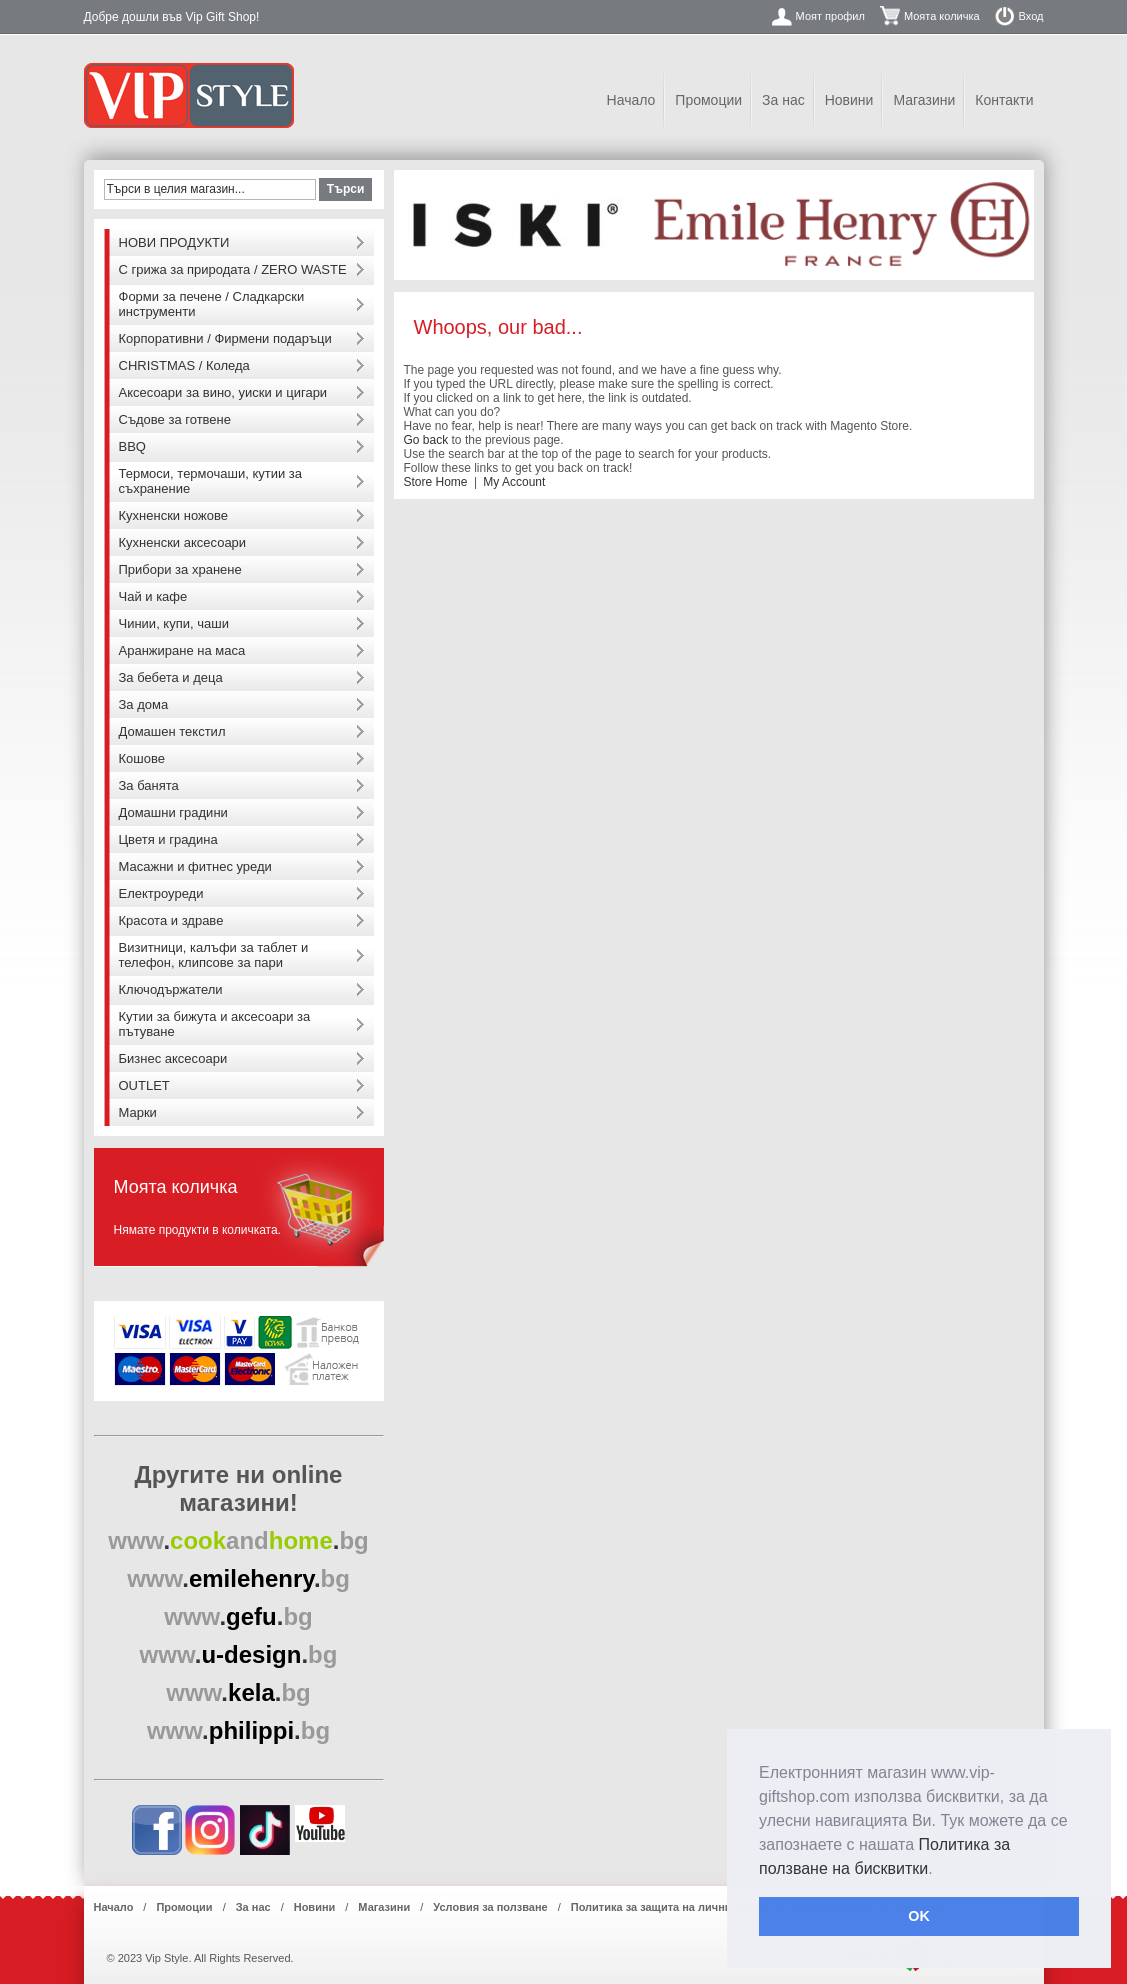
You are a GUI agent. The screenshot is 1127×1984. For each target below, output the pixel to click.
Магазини (924, 100)
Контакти (1004, 100)
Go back (426, 440)
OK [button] (919, 1916)
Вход (1031, 16)
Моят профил (830, 16)
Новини (849, 100)
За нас (783, 100)
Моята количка (942, 16)
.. (238, 1540)
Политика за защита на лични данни (669, 1907)
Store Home (436, 482)
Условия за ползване (490, 1907)
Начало (631, 100)
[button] (940, 1870)
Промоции (708, 100)
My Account (514, 482)
